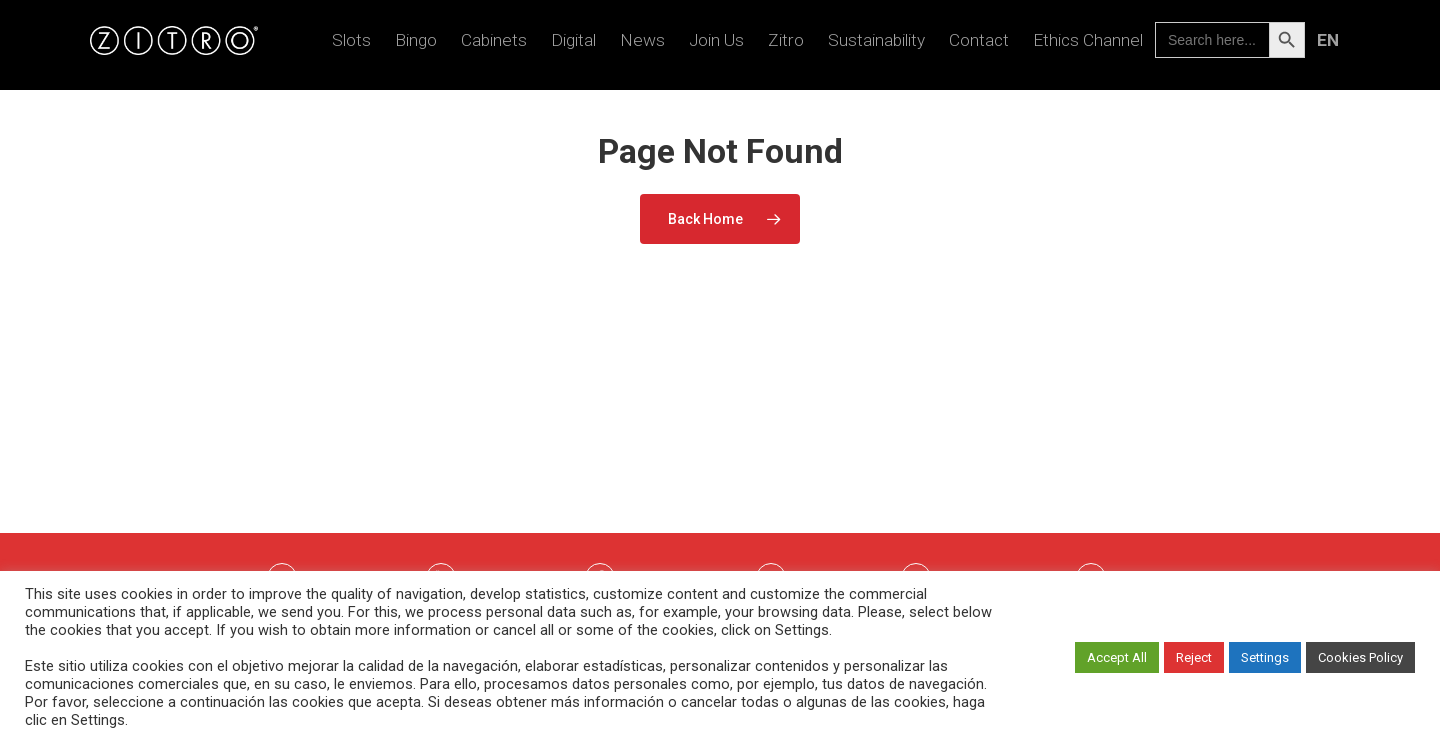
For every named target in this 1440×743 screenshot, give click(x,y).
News (642, 45)
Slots (351, 45)
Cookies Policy (1360, 657)
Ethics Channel (1088, 45)
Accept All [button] (1117, 657)
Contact (979, 45)
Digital (573, 45)
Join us (716, 45)
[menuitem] (1327, 45)
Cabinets (494, 45)
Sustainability (876, 45)
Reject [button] (1194, 657)
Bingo (416, 45)
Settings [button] (1265, 657)
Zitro (786, 45)
